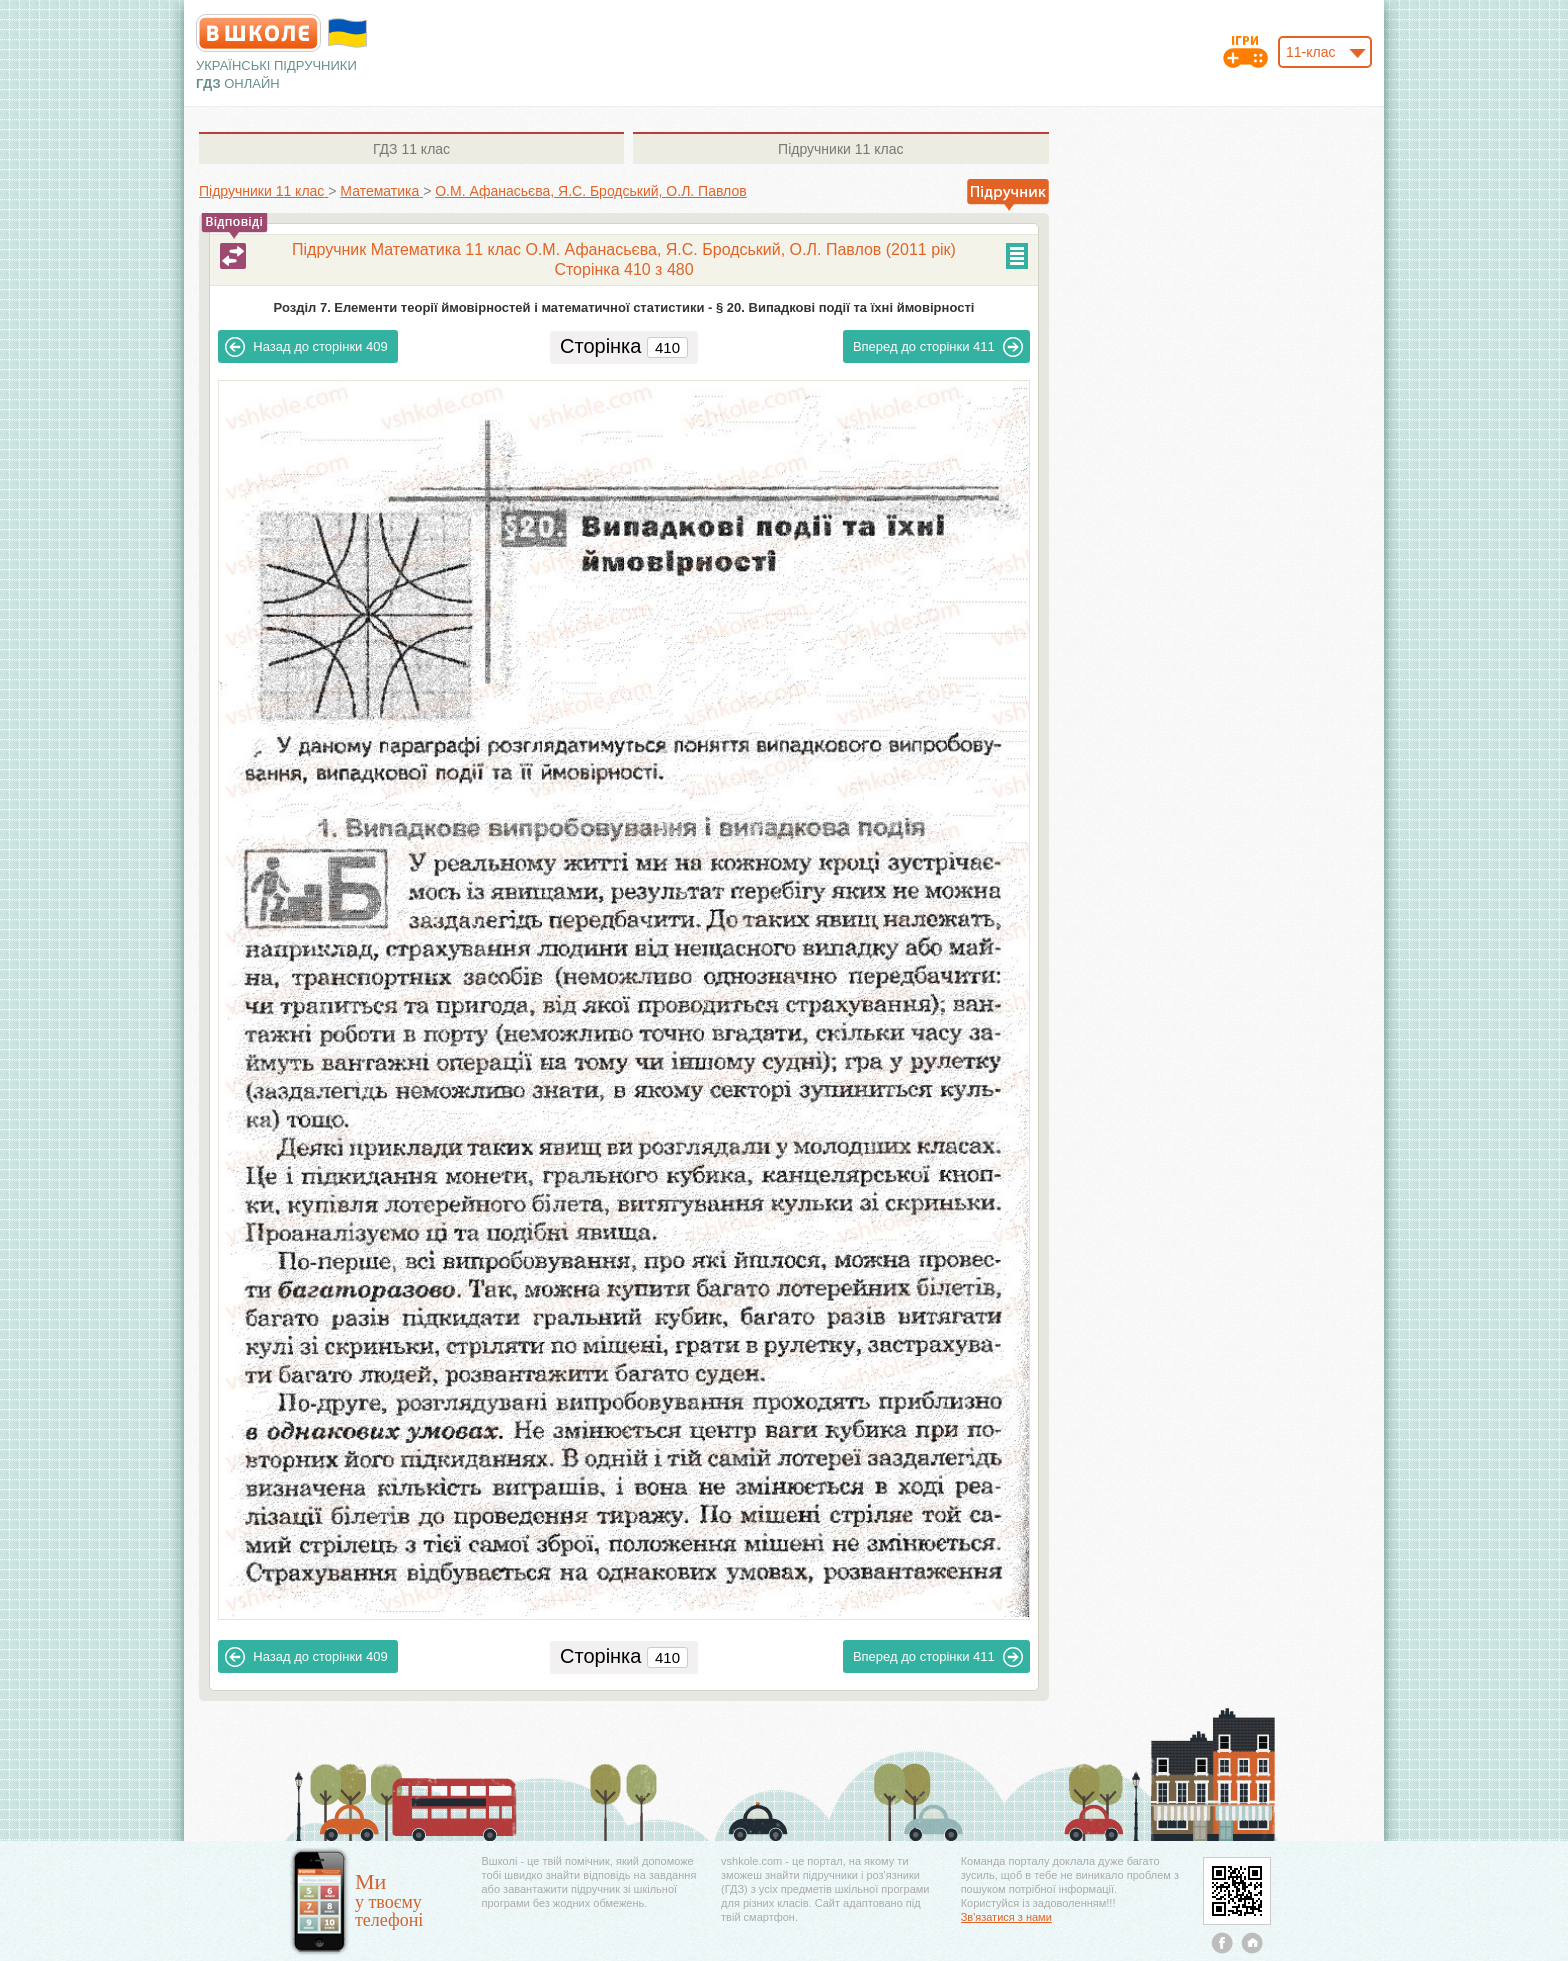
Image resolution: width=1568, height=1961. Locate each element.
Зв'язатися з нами (1006, 1917)
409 (306, 347)
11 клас (411, 149)
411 (938, 347)
